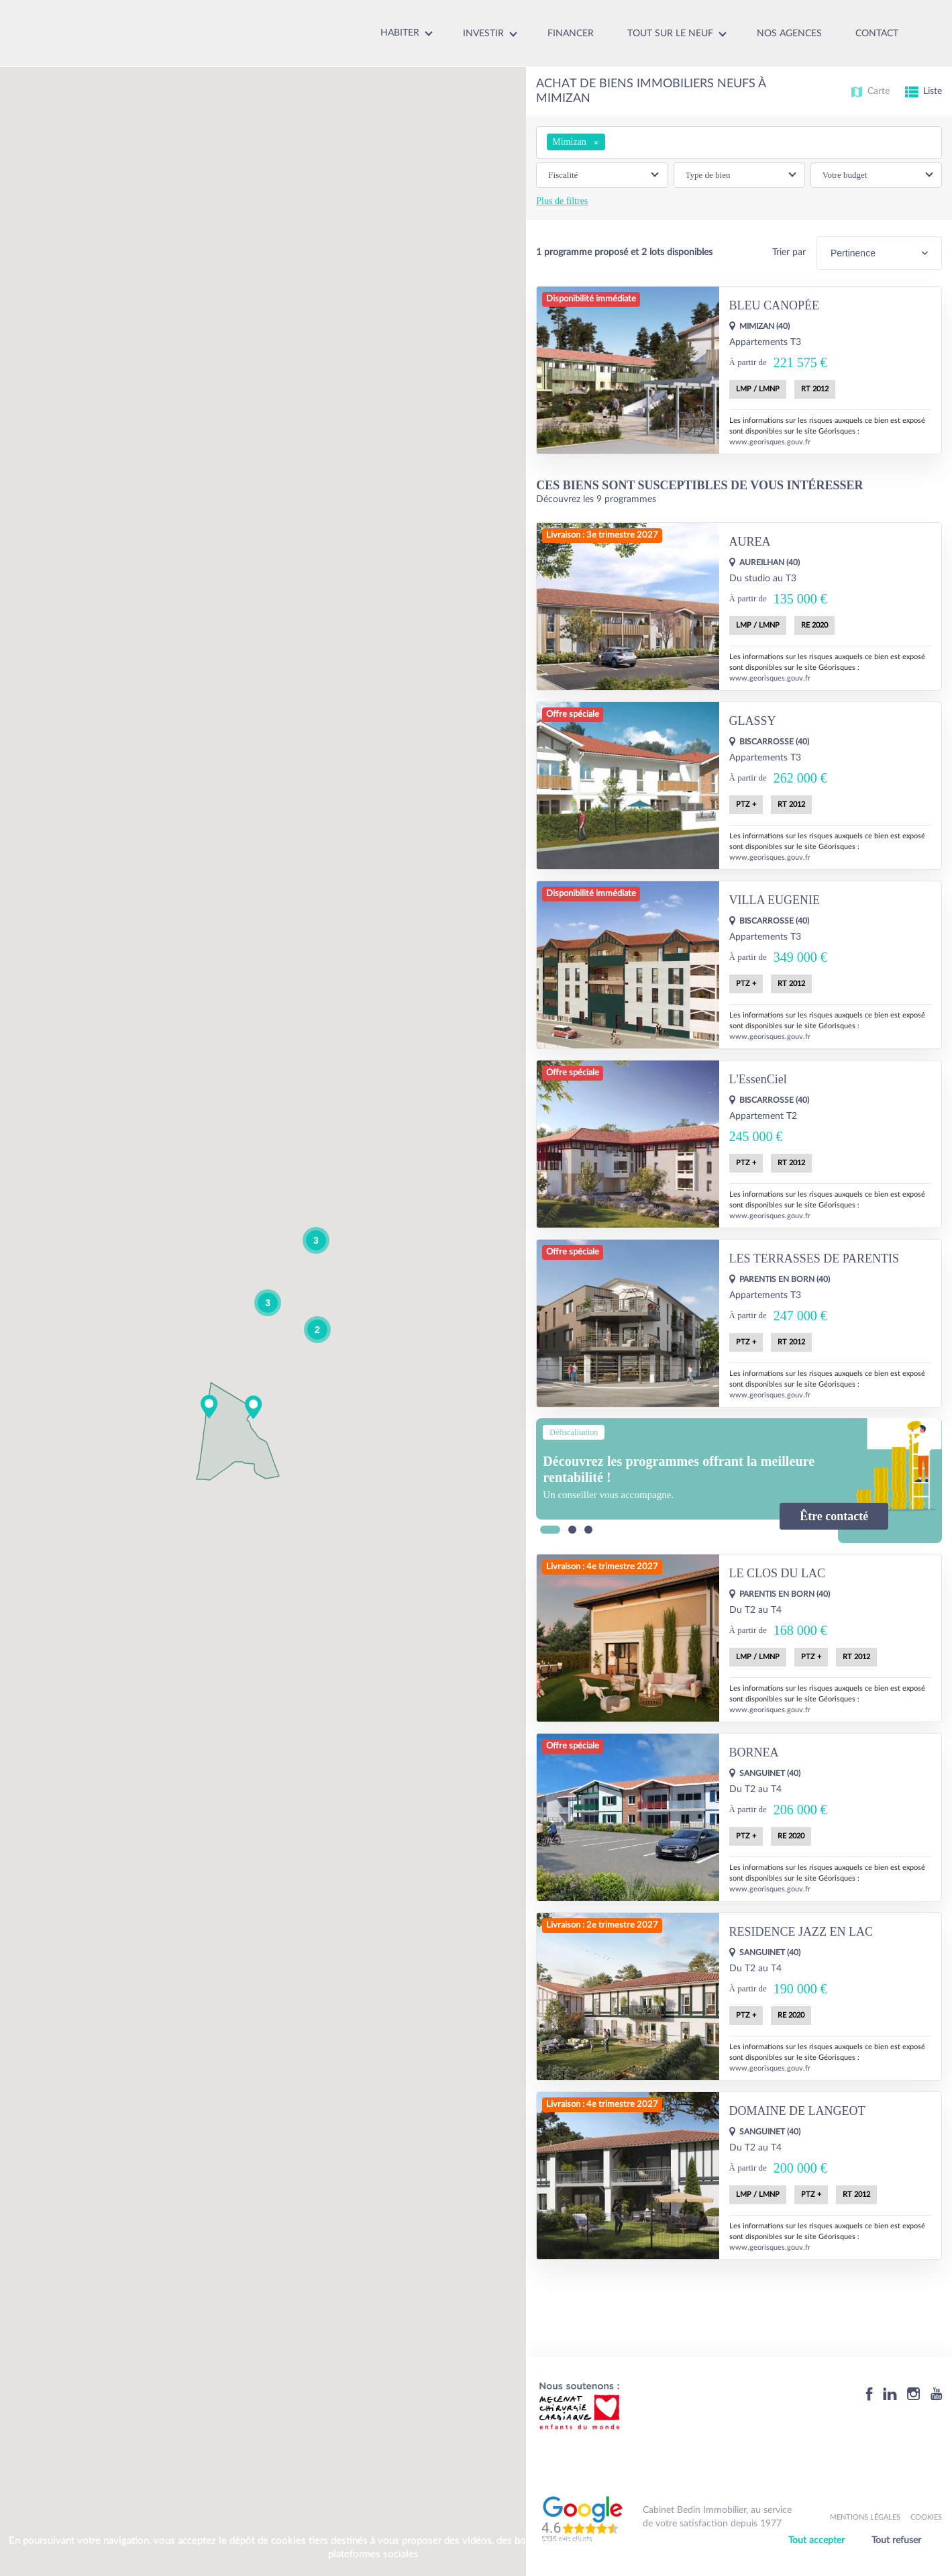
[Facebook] (869, 2393)
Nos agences (789, 33)
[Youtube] (936, 2393)
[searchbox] (612, 142)
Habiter (399, 33)
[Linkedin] (890, 2393)
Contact (876, 33)
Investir (483, 33)
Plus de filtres (562, 201)
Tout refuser (896, 2540)
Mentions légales (865, 2517)
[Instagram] (913, 2393)
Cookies (926, 2517)
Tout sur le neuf (670, 33)
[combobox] (739, 142)
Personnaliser (858, 2558)
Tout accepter (816, 2540)
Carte (870, 92)
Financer (570, 33)
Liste (923, 92)
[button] (253, 1407)
